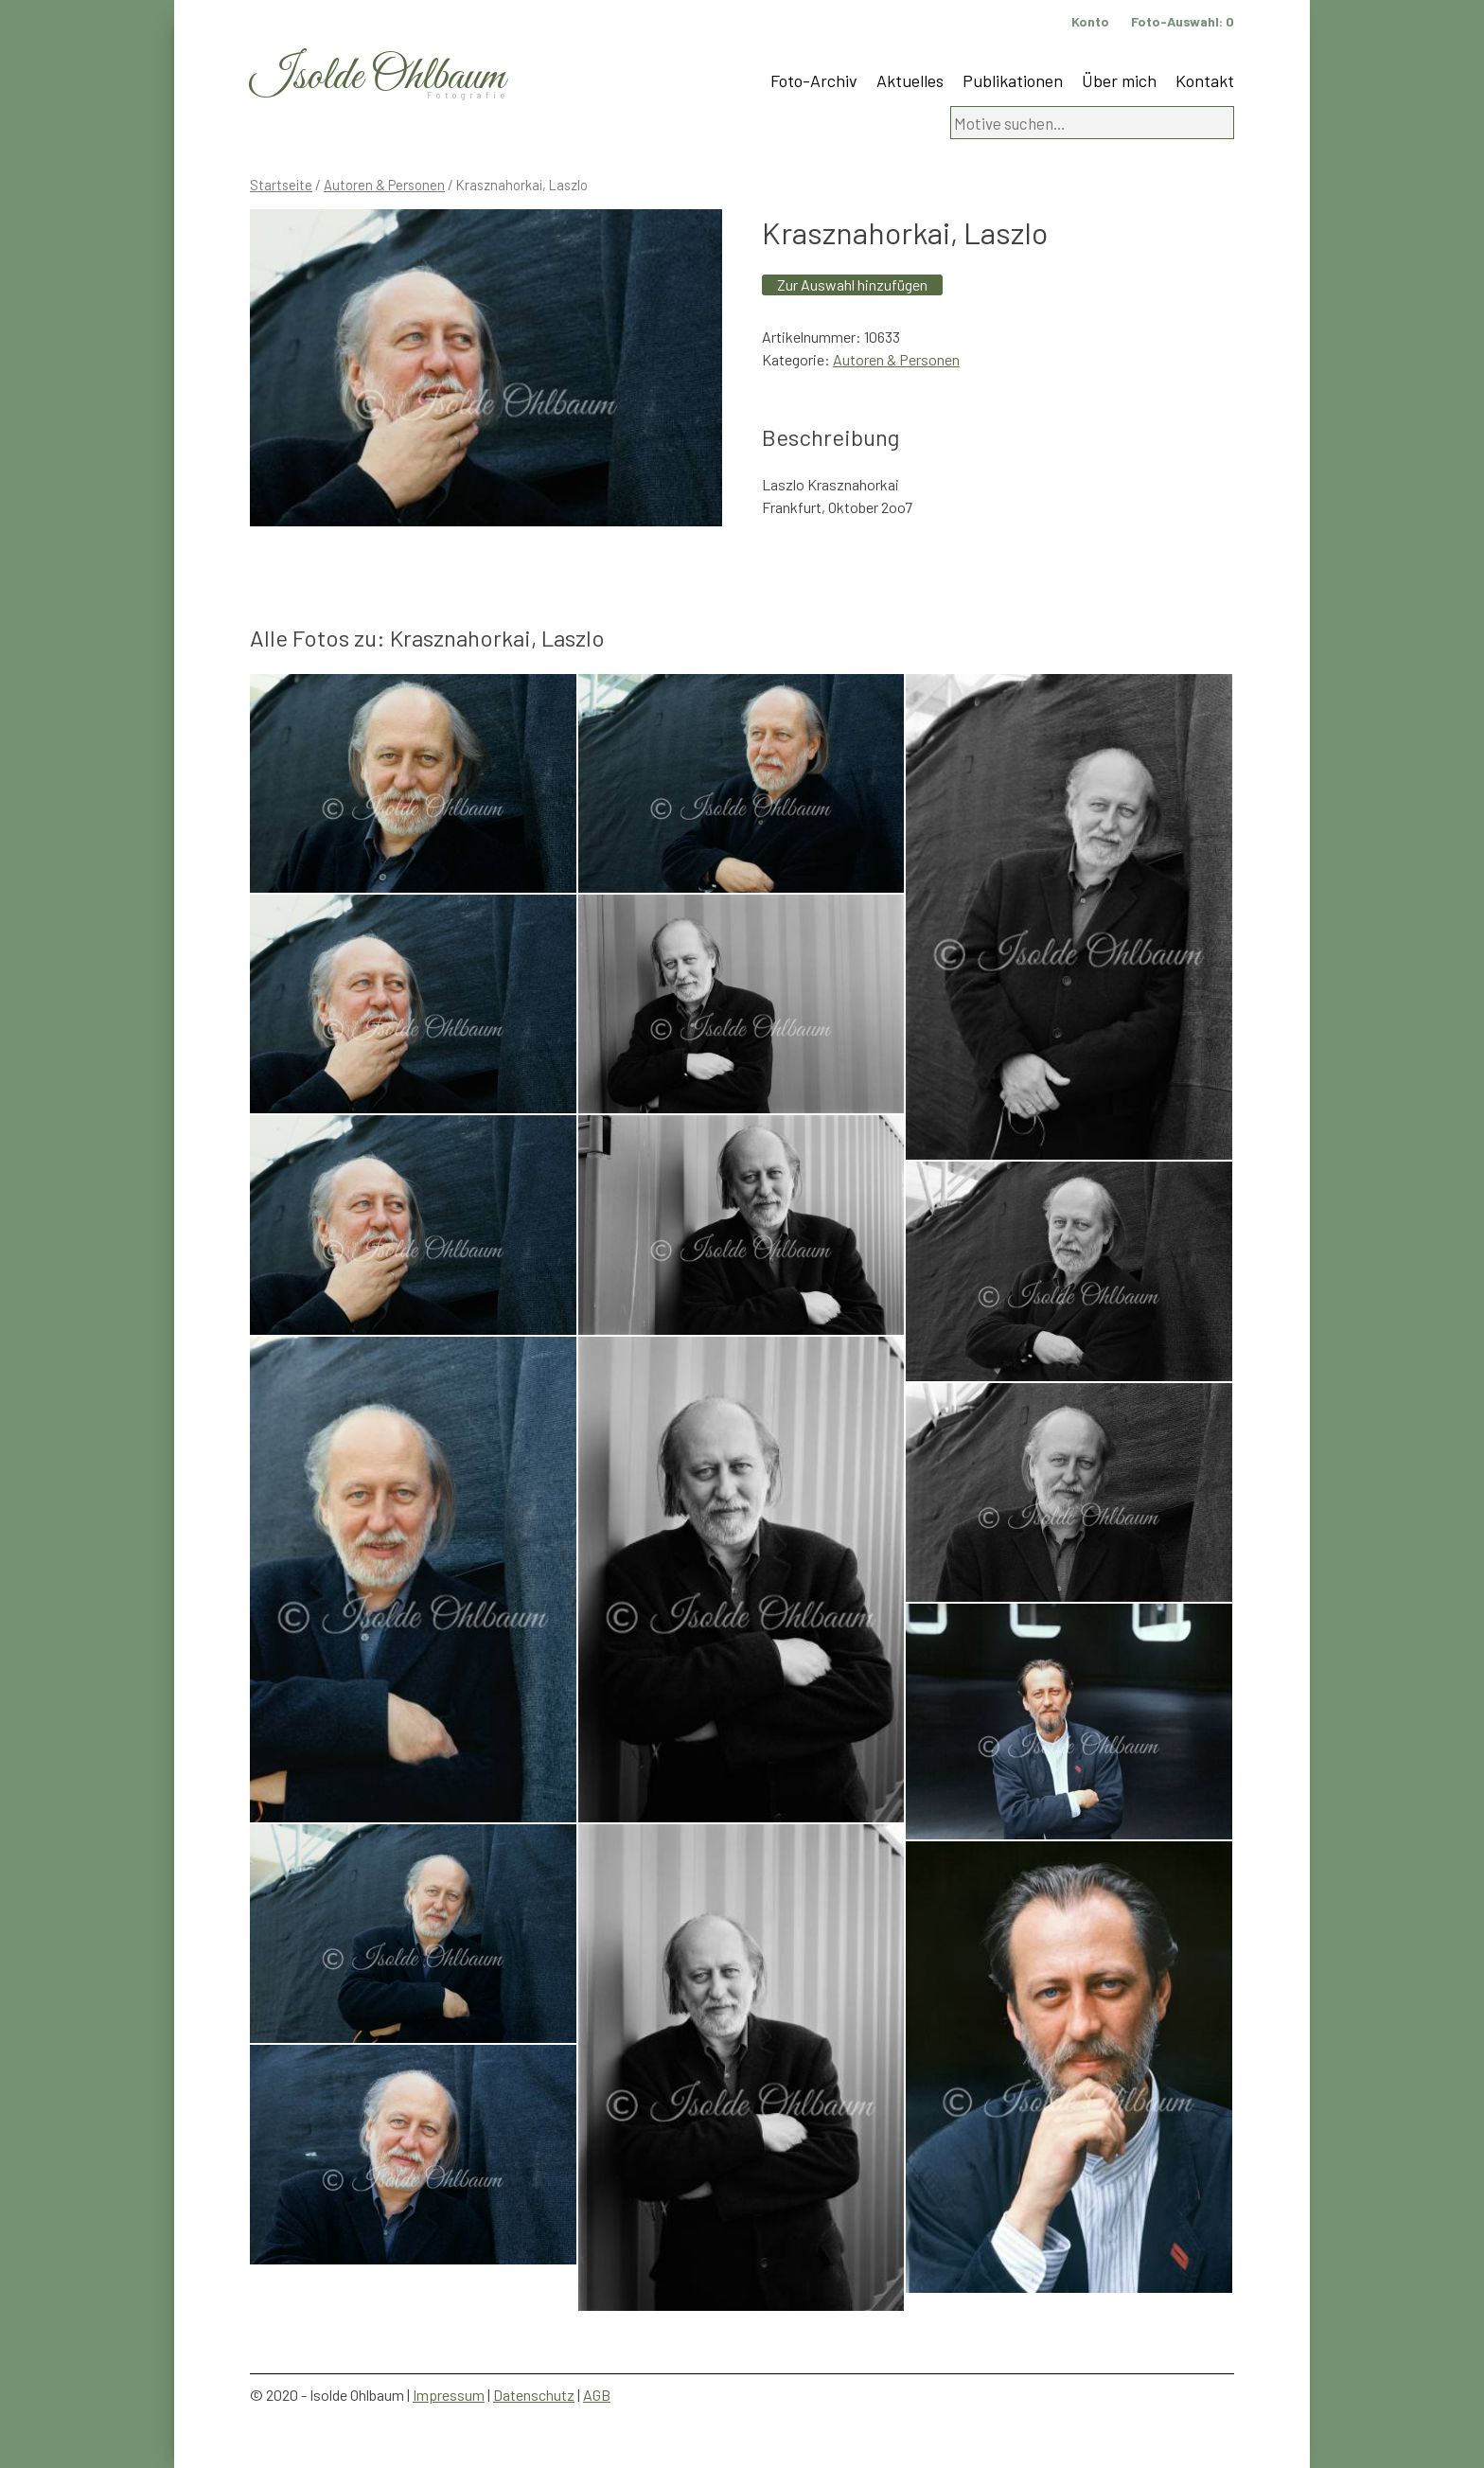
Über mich (1119, 80)
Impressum (449, 2395)
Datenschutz (533, 2395)
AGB (596, 2395)
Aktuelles (910, 80)
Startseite (281, 184)
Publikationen (1013, 80)
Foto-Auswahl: (1182, 21)
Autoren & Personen (384, 184)
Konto (1090, 21)
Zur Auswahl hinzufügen (852, 284)
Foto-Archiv (813, 80)
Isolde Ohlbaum (377, 77)
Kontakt (1204, 80)
